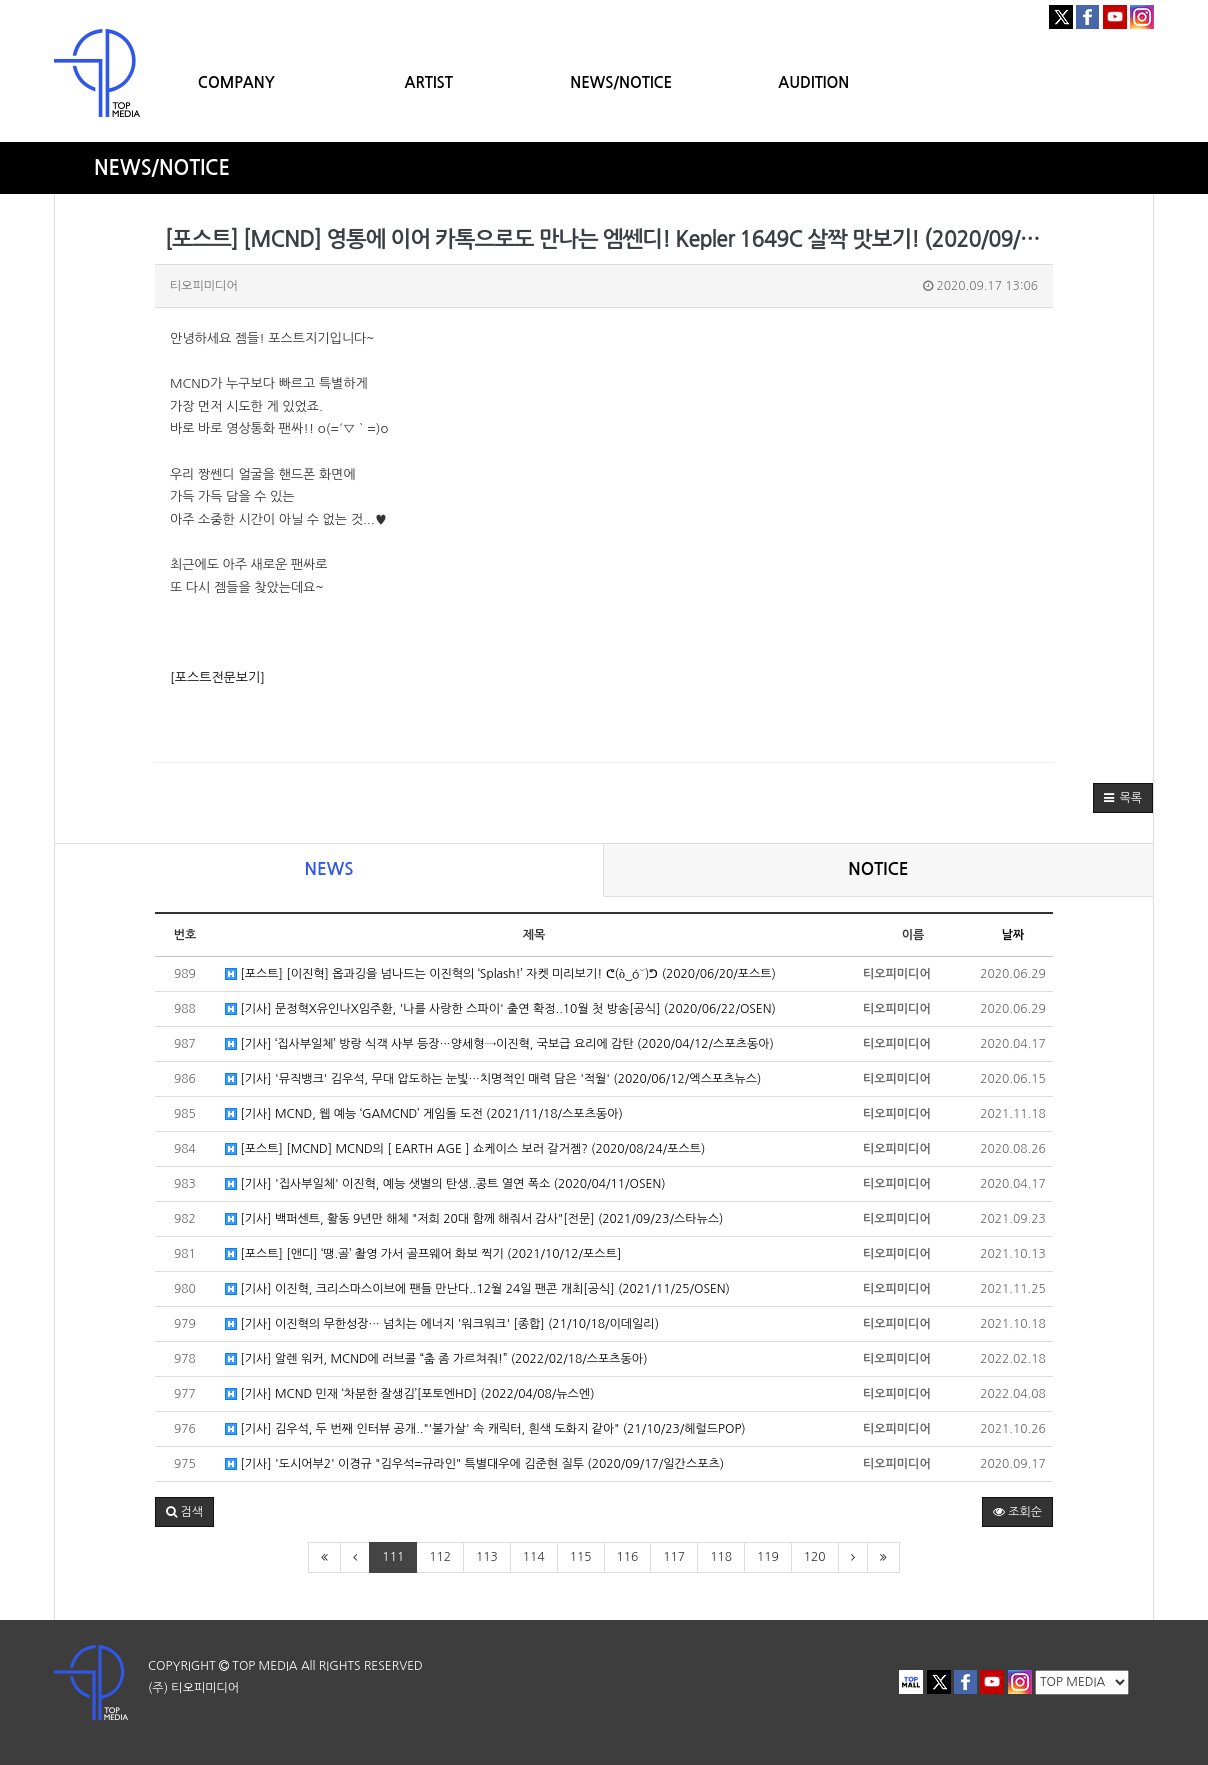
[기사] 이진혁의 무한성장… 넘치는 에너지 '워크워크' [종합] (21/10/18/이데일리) (442, 1324)
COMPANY (236, 82)
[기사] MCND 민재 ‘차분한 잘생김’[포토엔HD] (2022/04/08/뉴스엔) (409, 1394)
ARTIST (429, 82)
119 (768, 1557)
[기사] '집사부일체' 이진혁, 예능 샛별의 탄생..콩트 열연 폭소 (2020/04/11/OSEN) (445, 1184)
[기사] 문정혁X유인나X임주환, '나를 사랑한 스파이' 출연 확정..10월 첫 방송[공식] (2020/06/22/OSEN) (500, 1009)
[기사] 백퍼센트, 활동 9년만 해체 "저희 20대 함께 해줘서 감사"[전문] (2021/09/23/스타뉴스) (474, 1219)
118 (721, 1557)
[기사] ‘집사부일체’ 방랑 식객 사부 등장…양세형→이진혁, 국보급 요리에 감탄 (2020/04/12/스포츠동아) (499, 1044)
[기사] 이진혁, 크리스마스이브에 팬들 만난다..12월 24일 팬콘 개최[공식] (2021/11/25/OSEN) (477, 1289)
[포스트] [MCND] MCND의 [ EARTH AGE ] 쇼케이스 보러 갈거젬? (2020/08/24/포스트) (465, 1149)
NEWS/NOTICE (621, 82)
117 (674, 1557)
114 (534, 1557)
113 (487, 1557)
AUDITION (813, 82)
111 (393, 1557)
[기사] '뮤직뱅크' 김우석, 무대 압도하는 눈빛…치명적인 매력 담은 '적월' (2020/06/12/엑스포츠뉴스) (493, 1079)
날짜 (1013, 935)
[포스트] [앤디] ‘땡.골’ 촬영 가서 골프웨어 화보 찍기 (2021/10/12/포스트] (423, 1254)
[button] (1123, 798)
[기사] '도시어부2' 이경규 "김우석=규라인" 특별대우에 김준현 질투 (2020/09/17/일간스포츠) (474, 1464)
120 (815, 1557)
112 (440, 1557)
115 (581, 1557)
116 (628, 1557)
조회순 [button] (1017, 1512)
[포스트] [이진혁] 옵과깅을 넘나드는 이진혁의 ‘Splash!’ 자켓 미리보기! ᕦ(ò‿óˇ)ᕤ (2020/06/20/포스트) (500, 974)
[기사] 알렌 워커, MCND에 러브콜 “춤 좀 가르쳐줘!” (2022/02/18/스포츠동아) (436, 1359)
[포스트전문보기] (217, 677)
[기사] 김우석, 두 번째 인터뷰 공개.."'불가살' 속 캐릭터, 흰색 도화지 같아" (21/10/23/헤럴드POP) (485, 1429)
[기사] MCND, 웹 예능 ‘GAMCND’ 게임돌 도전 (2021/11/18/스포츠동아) (424, 1114)
